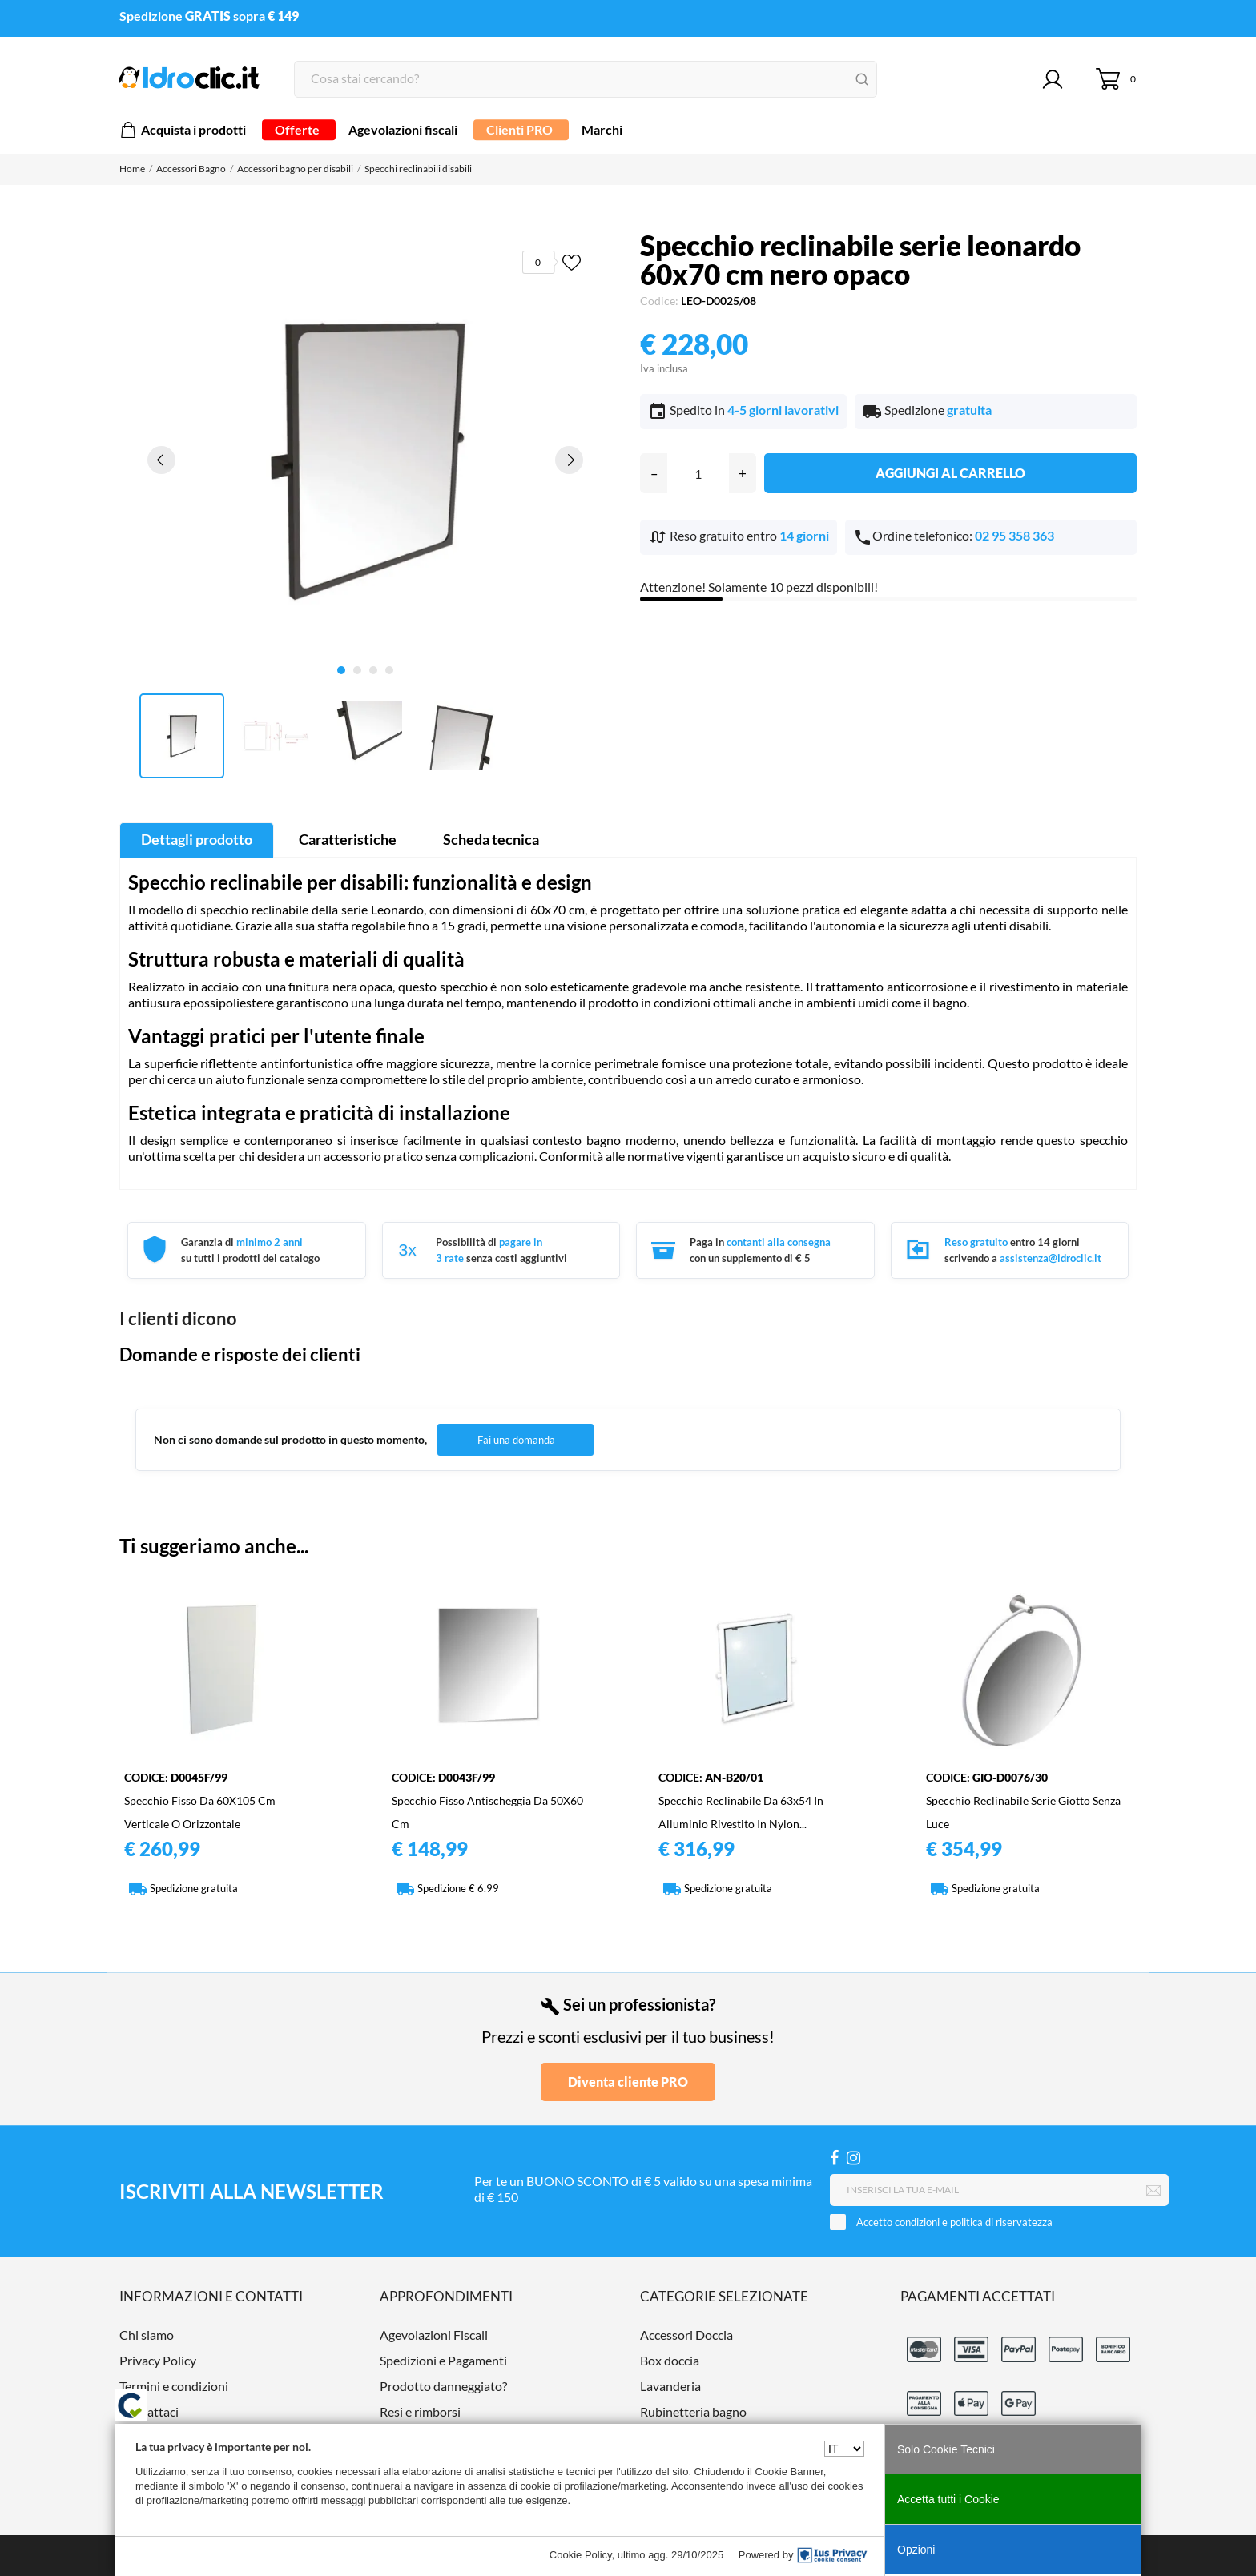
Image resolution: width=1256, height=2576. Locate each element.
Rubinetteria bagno (693, 2411)
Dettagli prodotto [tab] (196, 839)
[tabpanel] (365, 459)
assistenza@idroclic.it (1050, 1258)
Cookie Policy (581, 2555)
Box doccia (669, 2360)
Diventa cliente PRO (628, 2081)
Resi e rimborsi (420, 2411)
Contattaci (149, 2411)
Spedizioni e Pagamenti (443, 2360)
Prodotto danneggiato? (443, 2385)
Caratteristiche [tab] (348, 839)
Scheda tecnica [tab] (491, 839)
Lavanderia (670, 2385)
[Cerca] (585, 79)
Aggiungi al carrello (950, 472)
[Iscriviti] (1153, 2190)
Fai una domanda (516, 1439)
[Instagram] (853, 2157)
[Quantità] (698, 473)
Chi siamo (146, 2334)
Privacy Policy (157, 2360)
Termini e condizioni (173, 2385)
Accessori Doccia (686, 2334)
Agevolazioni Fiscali (434, 2334)
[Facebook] (834, 2157)
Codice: (659, 300)
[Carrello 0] (1116, 79)
